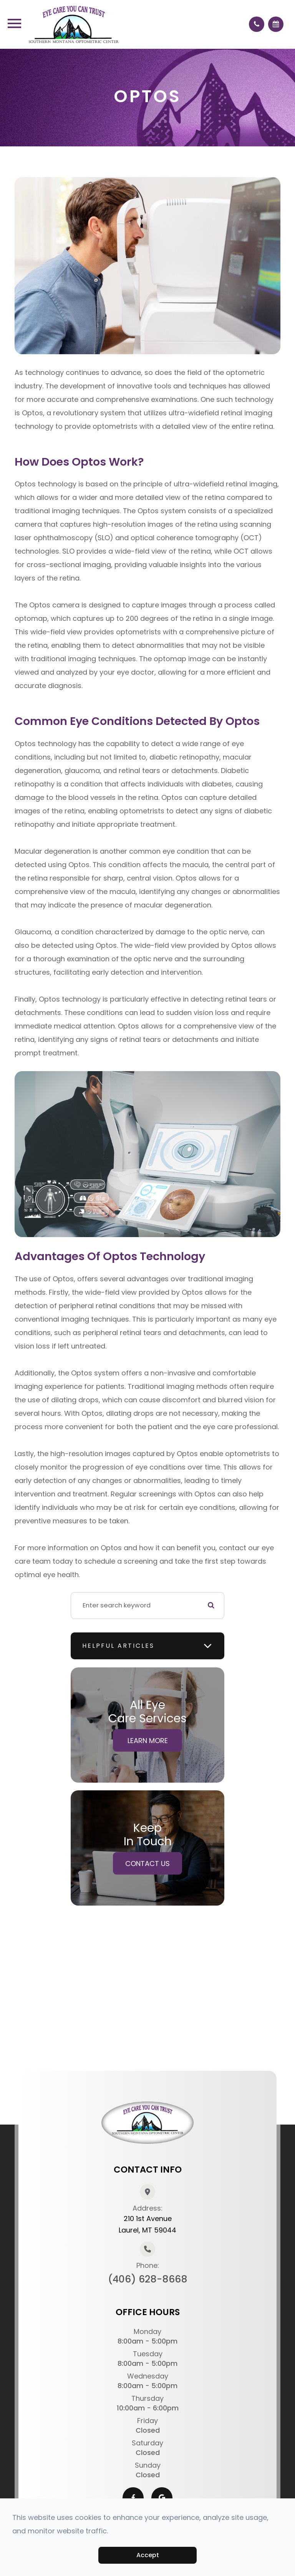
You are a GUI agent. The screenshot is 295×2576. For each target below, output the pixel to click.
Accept (147, 2555)
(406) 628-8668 (147, 2279)
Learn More (148, 1740)
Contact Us (147, 1863)
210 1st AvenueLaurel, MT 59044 (147, 2224)
